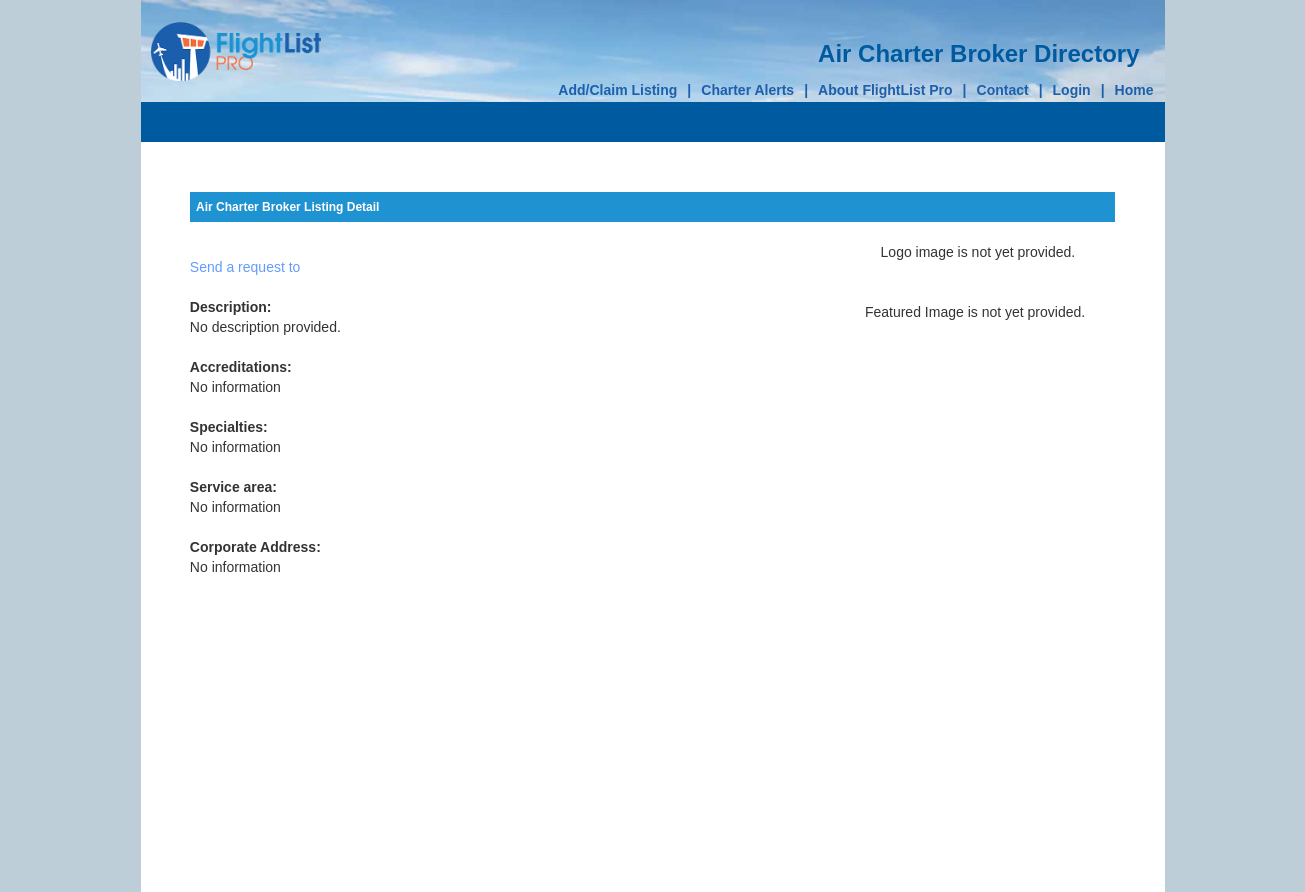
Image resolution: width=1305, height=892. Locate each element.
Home (1134, 90)
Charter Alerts (747, 90)
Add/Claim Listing (617, 90)
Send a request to (245, 267)
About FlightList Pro (885, 90)
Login (1072, 90)
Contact (1003, 90)
